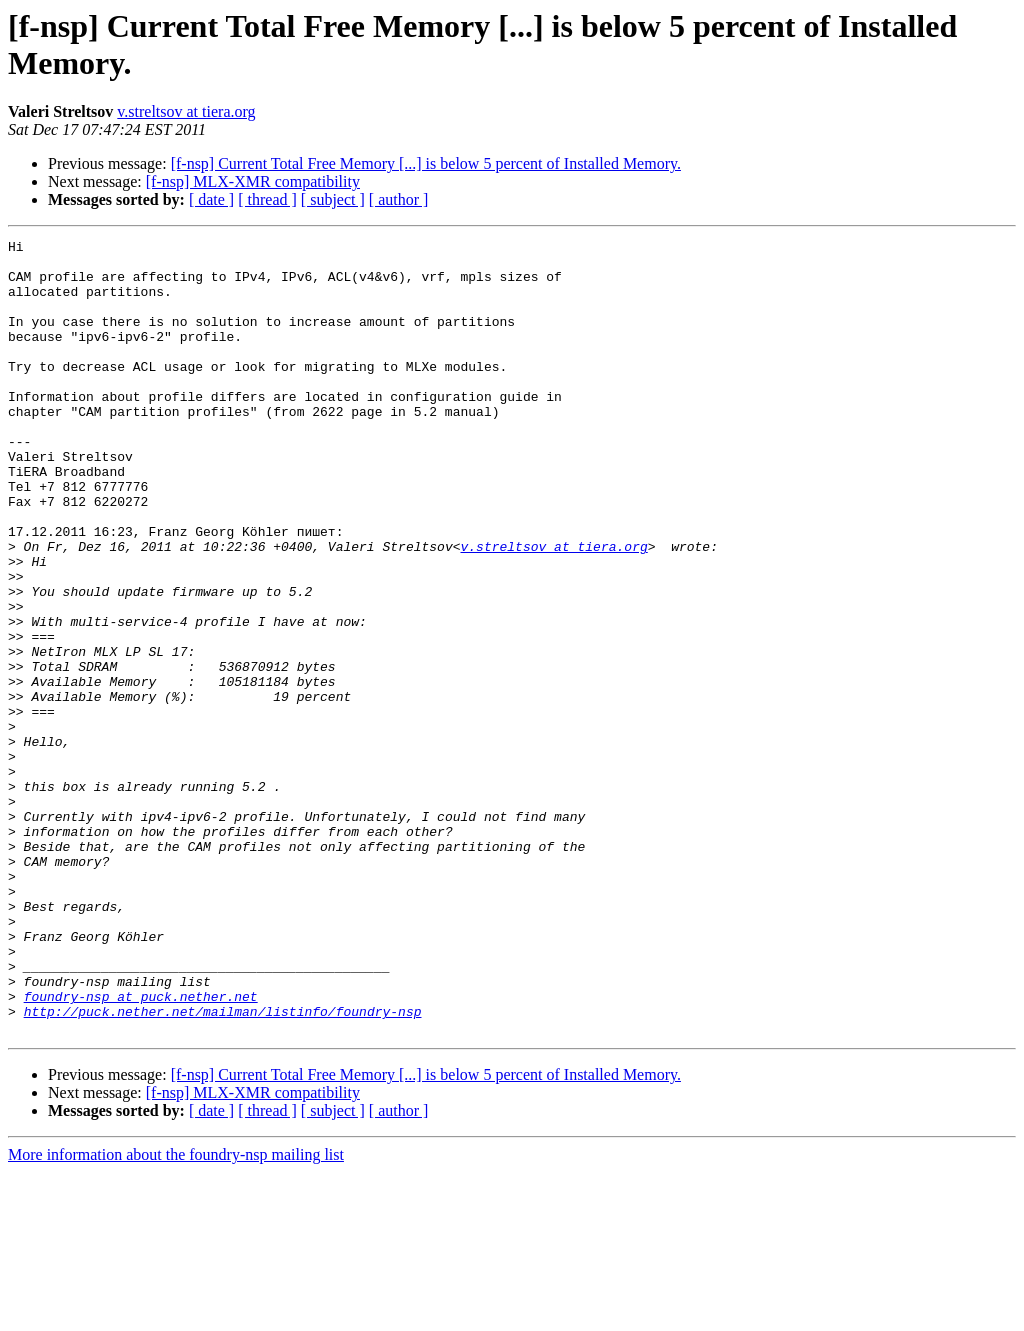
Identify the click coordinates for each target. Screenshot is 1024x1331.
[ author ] (399, 199)
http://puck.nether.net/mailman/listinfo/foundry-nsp (223, 1167)
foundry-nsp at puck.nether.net (141, 1149)
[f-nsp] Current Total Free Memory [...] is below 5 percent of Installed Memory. (426, 163)
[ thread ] (267, 199)
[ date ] (211, 199)
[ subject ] (333, 199)
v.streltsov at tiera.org (186, 111)
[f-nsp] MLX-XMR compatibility (253, 181)
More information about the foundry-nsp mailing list (176, 1313)
